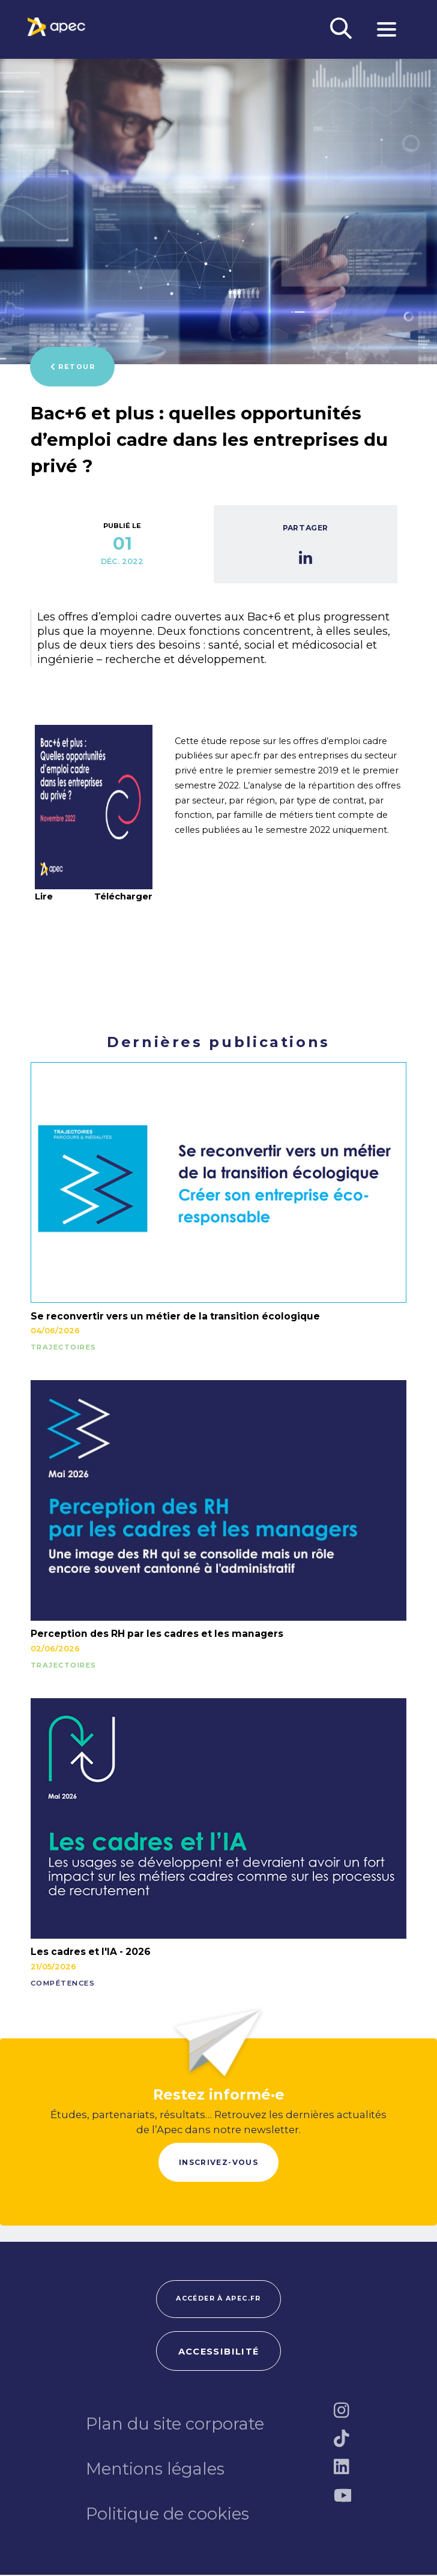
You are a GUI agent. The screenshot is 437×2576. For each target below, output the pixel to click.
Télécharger (123, 896)
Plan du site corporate (175, 2425)
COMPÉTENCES (63, 1983)
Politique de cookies (167, 2515)
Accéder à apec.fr (218, 2299)
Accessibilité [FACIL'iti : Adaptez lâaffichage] (218, 2352)
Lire (44, 896)
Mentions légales (155, 2470)
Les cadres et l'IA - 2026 (91, 1951)
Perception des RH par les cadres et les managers (157, 1633)
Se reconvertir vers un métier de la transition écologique (175, 1316)
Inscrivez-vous (218, 2162)
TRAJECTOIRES (63, 1347)
